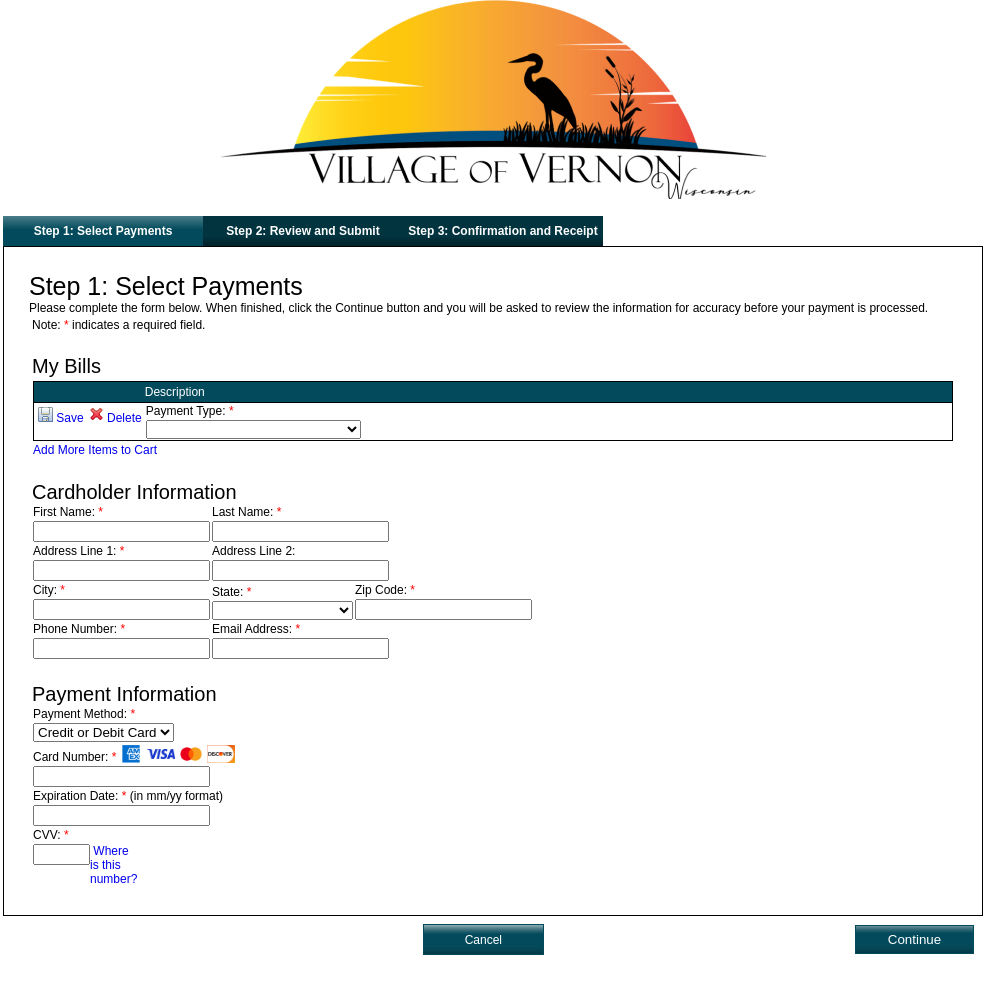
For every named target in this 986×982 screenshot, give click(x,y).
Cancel (483, 940)
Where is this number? (113, 865)
